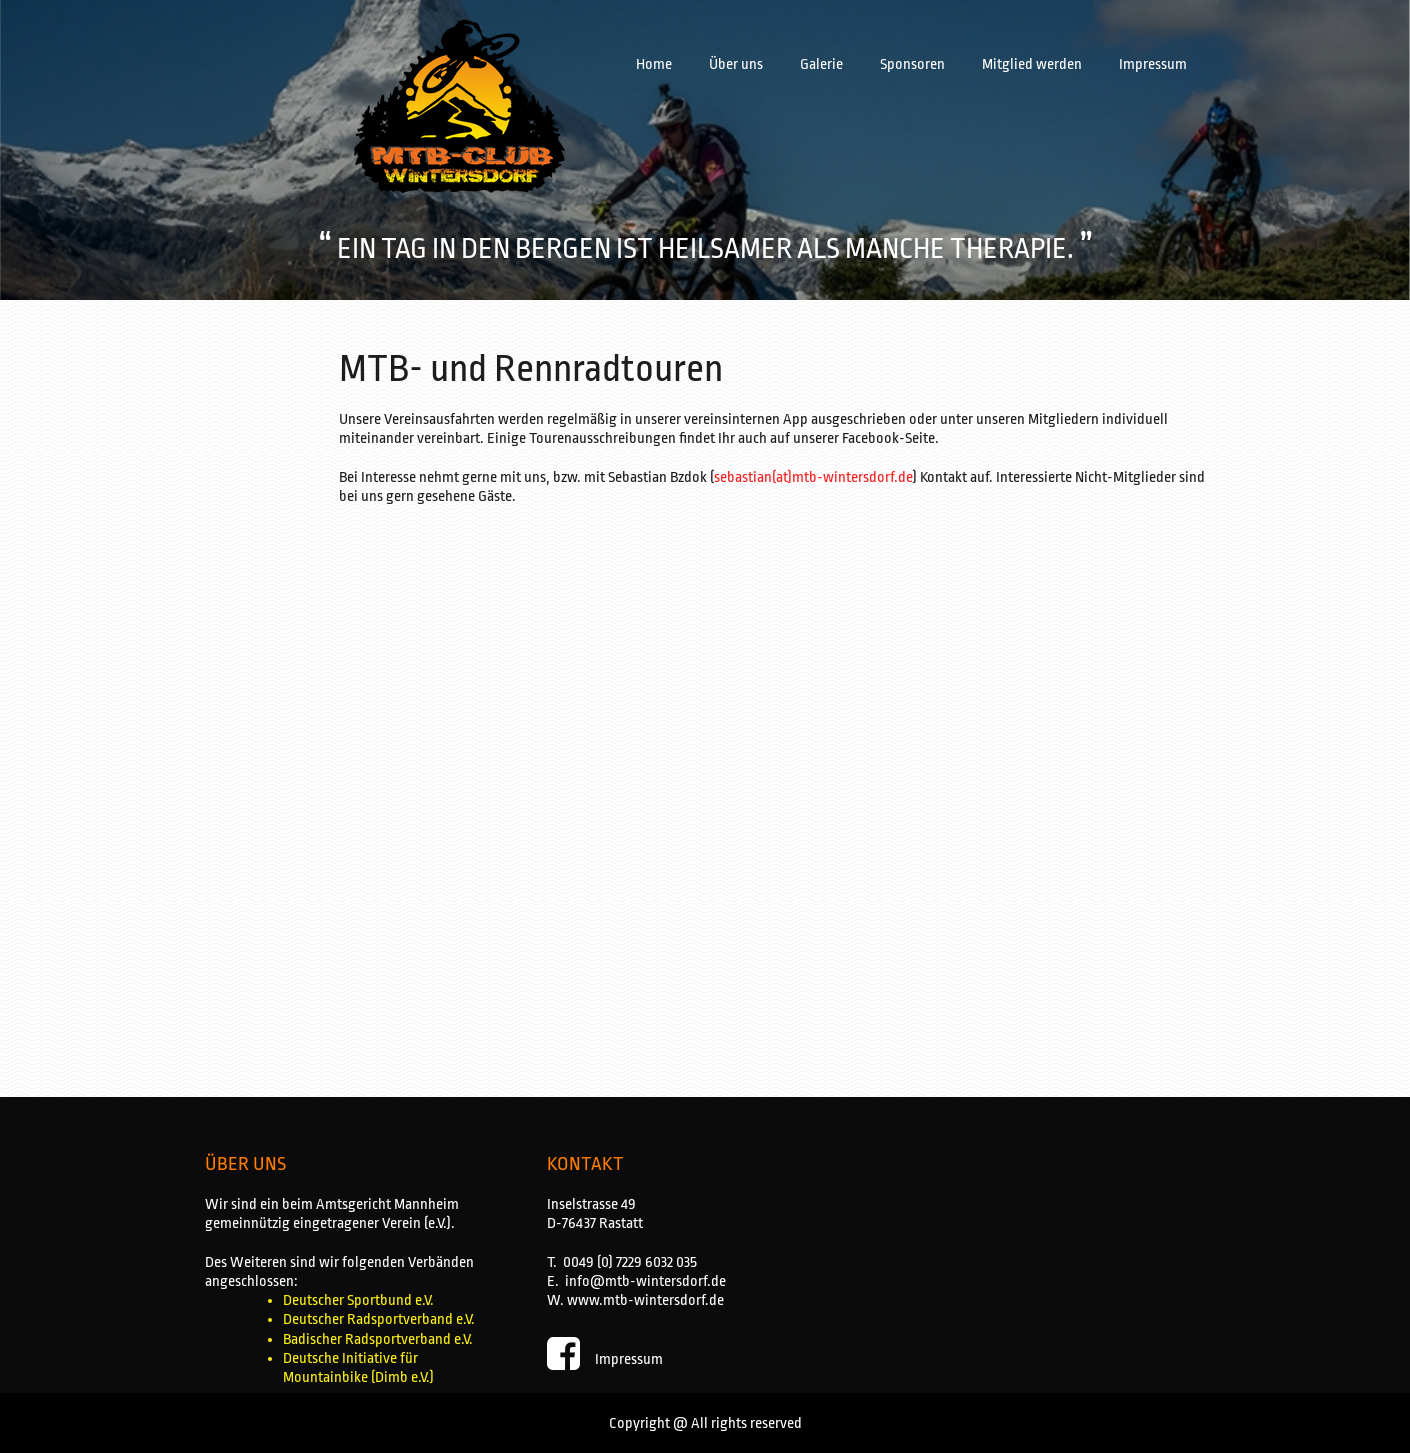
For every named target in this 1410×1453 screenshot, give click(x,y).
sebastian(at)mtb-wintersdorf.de (813, 477)
